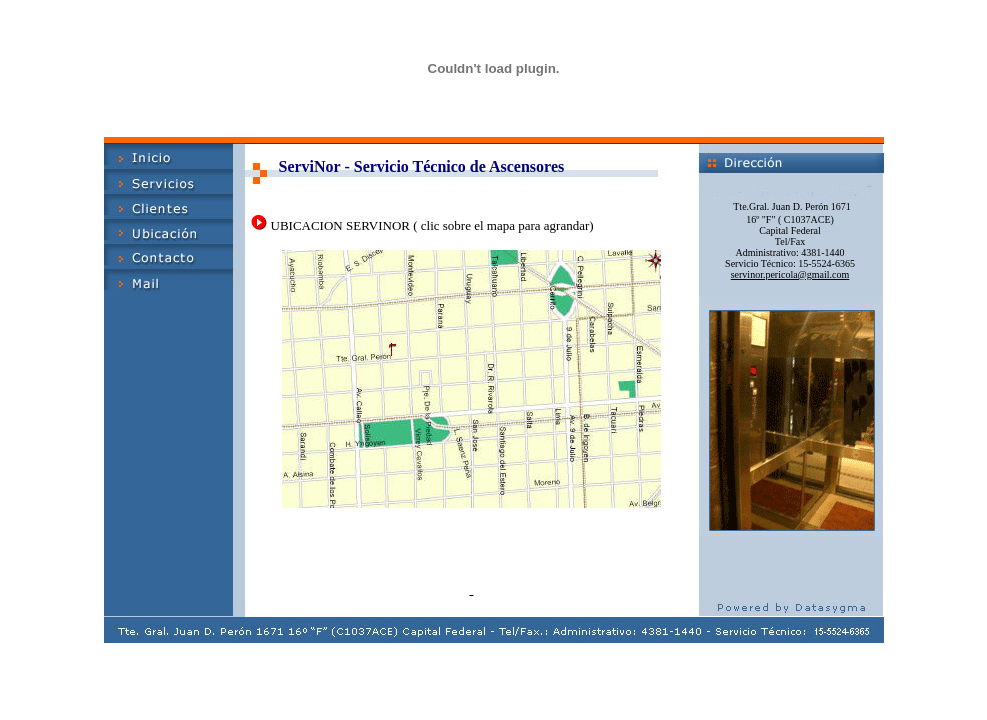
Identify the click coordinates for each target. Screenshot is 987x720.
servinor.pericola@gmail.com (790, 274)
